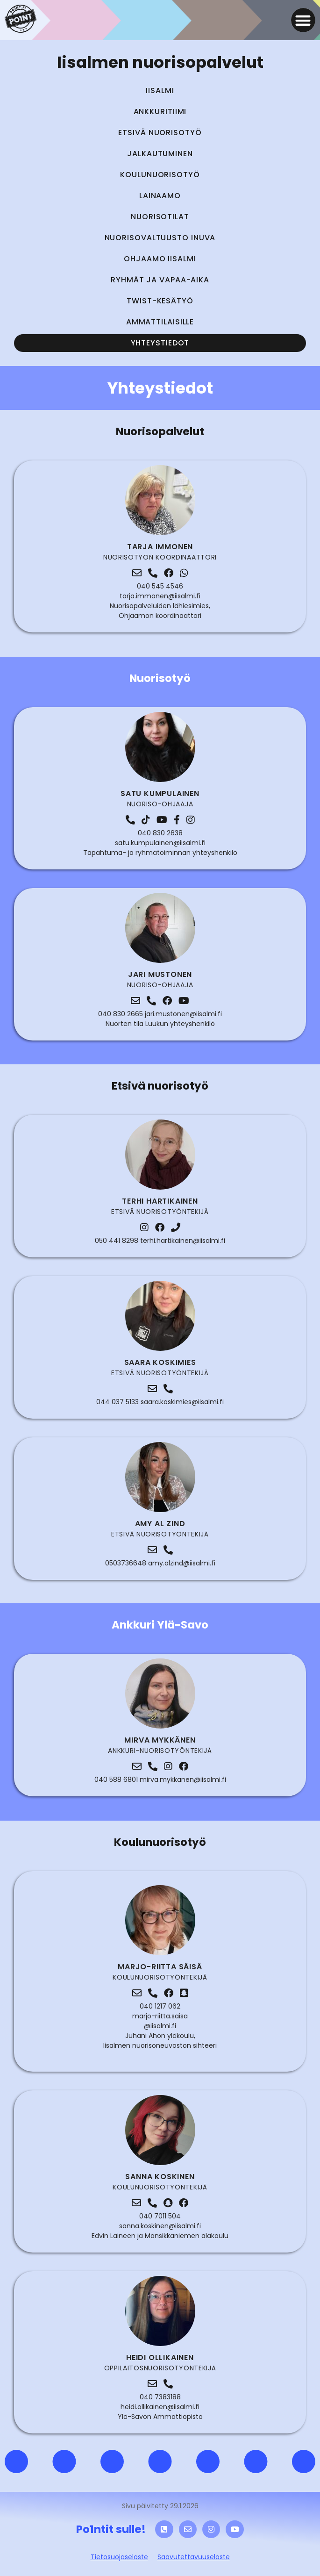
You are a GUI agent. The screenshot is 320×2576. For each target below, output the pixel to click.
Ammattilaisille (160, 321)
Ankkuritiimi (160, 111)
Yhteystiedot (160, 342)
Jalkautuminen (160, 153)
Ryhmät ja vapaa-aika (160, 279)
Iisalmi (160, 90)
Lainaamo (160, 195)
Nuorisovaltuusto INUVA (160, 237)
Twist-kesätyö (160, 300)
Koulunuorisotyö (160, 174)
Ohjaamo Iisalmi (160, 258)
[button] (303, 20)
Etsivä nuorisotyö (159, 132)
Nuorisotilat (160, 216)
